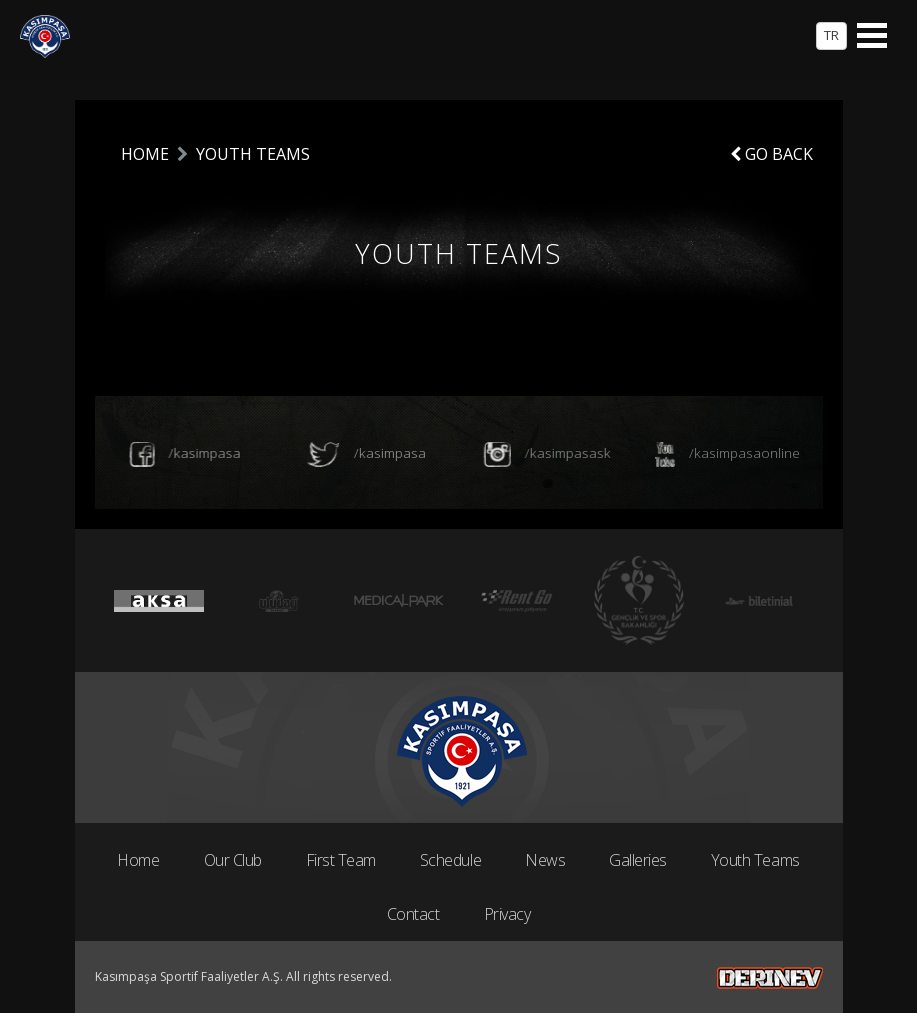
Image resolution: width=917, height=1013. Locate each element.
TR (831, 35)
